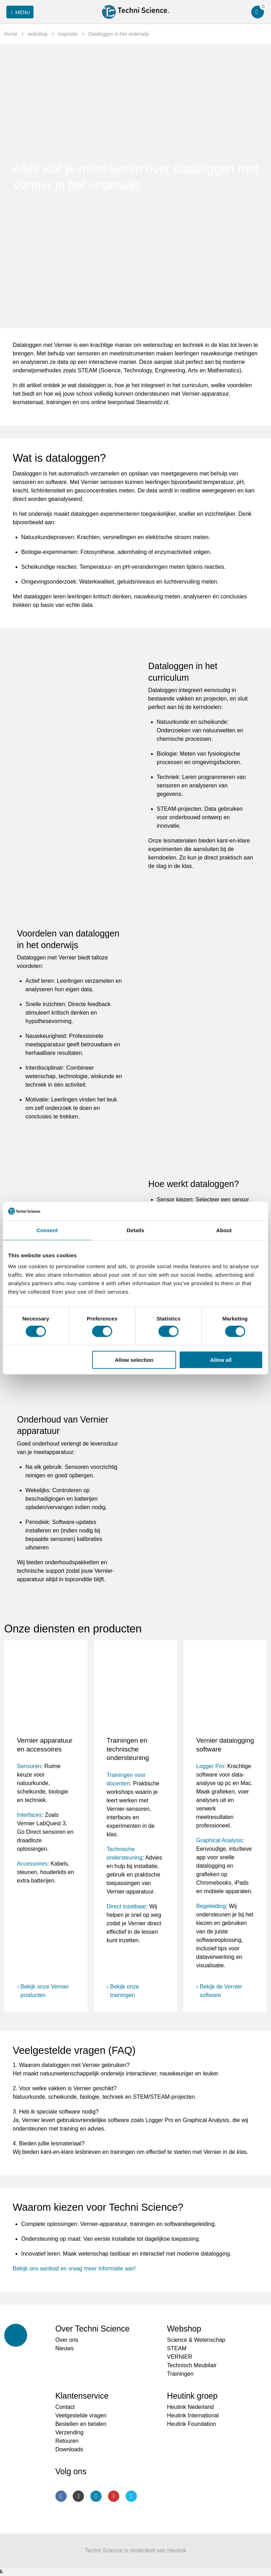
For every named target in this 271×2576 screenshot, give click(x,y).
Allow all (220, 1360)
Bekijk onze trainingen (124, 1991)
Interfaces (29, 1815)
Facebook (61, 2496)
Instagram (78, 2496)
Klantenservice (82, 2395)
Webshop (184, 2328)
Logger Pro (210, 1766)
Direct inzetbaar (126, 1906)
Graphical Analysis (219, 1840)
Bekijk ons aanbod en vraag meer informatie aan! (74, 2268)
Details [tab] (135, 1230)
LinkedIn (96, 2496)
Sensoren (29, 1766)
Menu (19, 12)
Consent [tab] (47, 1230)
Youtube (113, 2496)
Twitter (131, 2496)
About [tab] (224, 1230)
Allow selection (134, 1360)
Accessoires (32, 1864)
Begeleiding (211, 1906)
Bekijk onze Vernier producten (44, 1991)
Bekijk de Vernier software (221, 1991)
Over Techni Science (92, 2328)
